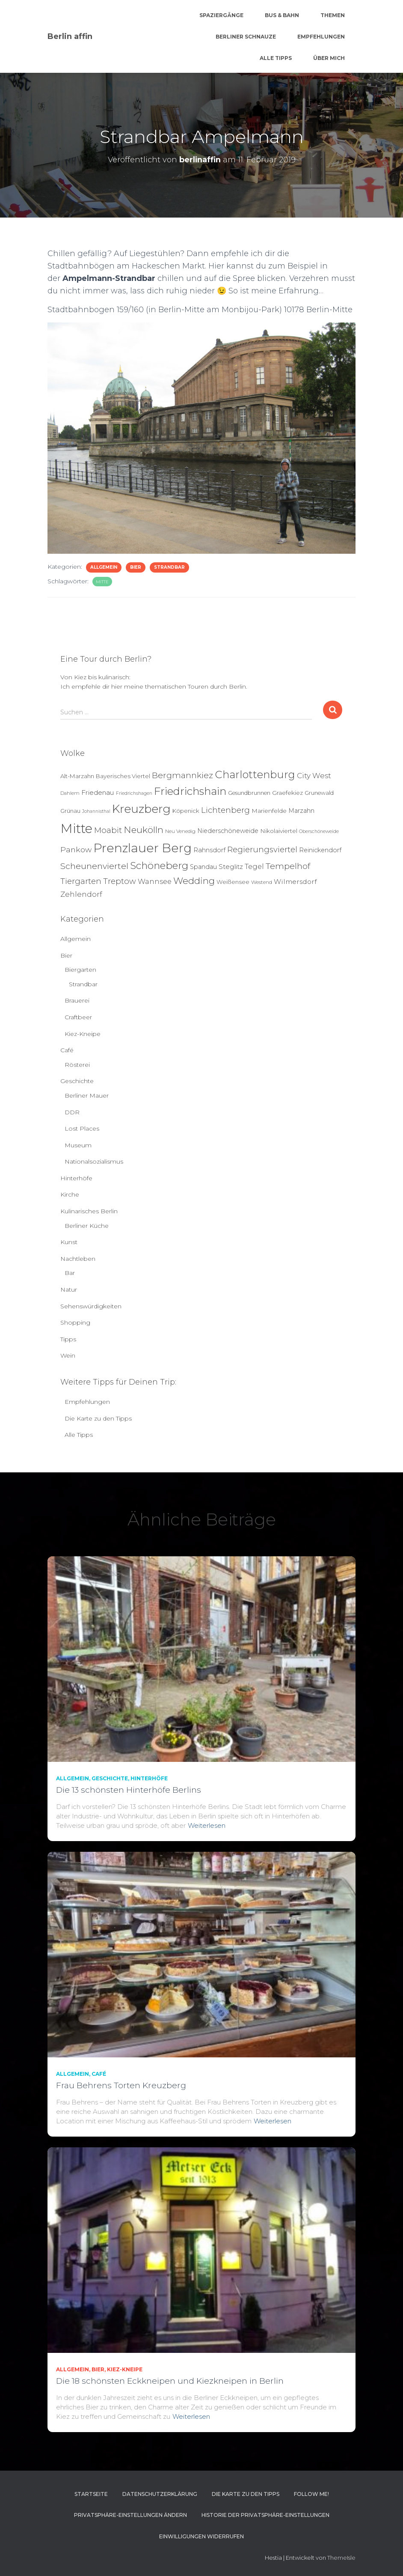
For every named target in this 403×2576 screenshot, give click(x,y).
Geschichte (77, 1081)
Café (67, 1050)
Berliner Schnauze (246, 36)
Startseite (91, 2494)
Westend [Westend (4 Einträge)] (261, 882)
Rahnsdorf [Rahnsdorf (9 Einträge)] (209, 850)
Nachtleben (77, 1259)
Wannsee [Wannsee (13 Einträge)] (155, 881)
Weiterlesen (206, 1825)
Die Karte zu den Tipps (98, 1418)
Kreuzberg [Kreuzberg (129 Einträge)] (141, 809)
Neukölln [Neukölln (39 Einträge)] (143, 829)
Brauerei (77, 1000)
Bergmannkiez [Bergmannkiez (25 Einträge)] (182, 775)
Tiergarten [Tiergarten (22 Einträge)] (80, 881)
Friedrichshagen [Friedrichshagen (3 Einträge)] (134, 793)
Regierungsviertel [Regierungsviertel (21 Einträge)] (262, 849)
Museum (78, 1145)
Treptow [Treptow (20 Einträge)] (119, 881)
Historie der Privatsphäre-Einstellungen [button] (265, 2515)
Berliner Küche (87, 1226)
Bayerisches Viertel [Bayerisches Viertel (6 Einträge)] (123, 776)
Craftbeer (78, 1017)
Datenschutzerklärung (159, 2494)
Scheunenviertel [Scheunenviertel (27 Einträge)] (94, 866)
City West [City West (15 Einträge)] (314, 775)
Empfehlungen (321, 36)
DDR (72, 1112)
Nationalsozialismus (94, 1161)
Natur (68, 1289)
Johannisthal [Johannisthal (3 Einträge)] (96, 811)
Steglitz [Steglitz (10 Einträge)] (231, 867)
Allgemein (103, 567)
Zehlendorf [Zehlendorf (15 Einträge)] (81, 894)
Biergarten (80, 969)
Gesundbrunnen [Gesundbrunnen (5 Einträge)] (249, 793)
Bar (70, 1273)
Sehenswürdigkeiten (90, 1306)
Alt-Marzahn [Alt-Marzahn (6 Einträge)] (77, 776)
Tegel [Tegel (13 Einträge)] (254, 866)
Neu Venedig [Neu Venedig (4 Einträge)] (180, 831)
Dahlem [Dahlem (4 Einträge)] (70, 793)
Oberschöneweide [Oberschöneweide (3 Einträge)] (319, 831)
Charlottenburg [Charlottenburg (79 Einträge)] (255, 774)
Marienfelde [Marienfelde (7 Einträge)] (269, 810)
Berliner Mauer (87, 1095)
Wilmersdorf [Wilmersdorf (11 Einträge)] (295, 882)
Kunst (68, 1242)
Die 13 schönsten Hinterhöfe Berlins (128, 1790)
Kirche (69, 1194)
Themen (332, 15)
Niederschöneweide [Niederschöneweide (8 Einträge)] (227, 831)
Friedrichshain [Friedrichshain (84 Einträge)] (190, 791)
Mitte (102, 582)
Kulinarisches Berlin (89, 1211)
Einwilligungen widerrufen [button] (201, 2536)
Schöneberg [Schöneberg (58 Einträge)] (159, 866)
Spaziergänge (221, 15)
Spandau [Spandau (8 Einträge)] (203, 867)
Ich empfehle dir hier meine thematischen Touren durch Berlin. (153, 686)
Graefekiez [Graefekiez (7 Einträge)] (287, 792)
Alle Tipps (276, 58)
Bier (135, 567)
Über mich (329, 58)
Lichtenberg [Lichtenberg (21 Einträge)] (225, 810)
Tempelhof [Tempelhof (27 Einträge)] (288, 866)
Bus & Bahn (282, 15)
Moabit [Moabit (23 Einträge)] (108, 830)
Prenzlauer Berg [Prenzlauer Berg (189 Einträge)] (142, 848)
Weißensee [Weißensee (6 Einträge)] (232, 881)
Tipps (68, 1339)
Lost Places (82, 1128)
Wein (67, 1355)
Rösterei (77, 1065)
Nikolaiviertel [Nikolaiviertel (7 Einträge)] (278, 830)
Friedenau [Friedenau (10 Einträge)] (97, 792)
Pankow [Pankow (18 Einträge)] (76, 849)
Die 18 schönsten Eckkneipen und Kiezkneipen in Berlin (170, 2381)
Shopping (75, 1322)
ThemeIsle (341, 2557)
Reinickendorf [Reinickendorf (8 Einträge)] (320, 850)
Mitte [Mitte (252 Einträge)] (76, 828)
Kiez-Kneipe (83, 1034)
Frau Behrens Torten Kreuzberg (121, 2085)
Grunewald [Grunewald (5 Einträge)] (319, 793)
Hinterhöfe (76, 1178)
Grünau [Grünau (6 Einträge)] (70, 810)
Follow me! (311, 2494)
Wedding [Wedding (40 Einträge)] (194, 880)
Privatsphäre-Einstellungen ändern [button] (130, 2515)
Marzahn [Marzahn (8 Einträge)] (301, 811)
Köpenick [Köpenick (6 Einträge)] (185, 810)
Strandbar (169, 567)
